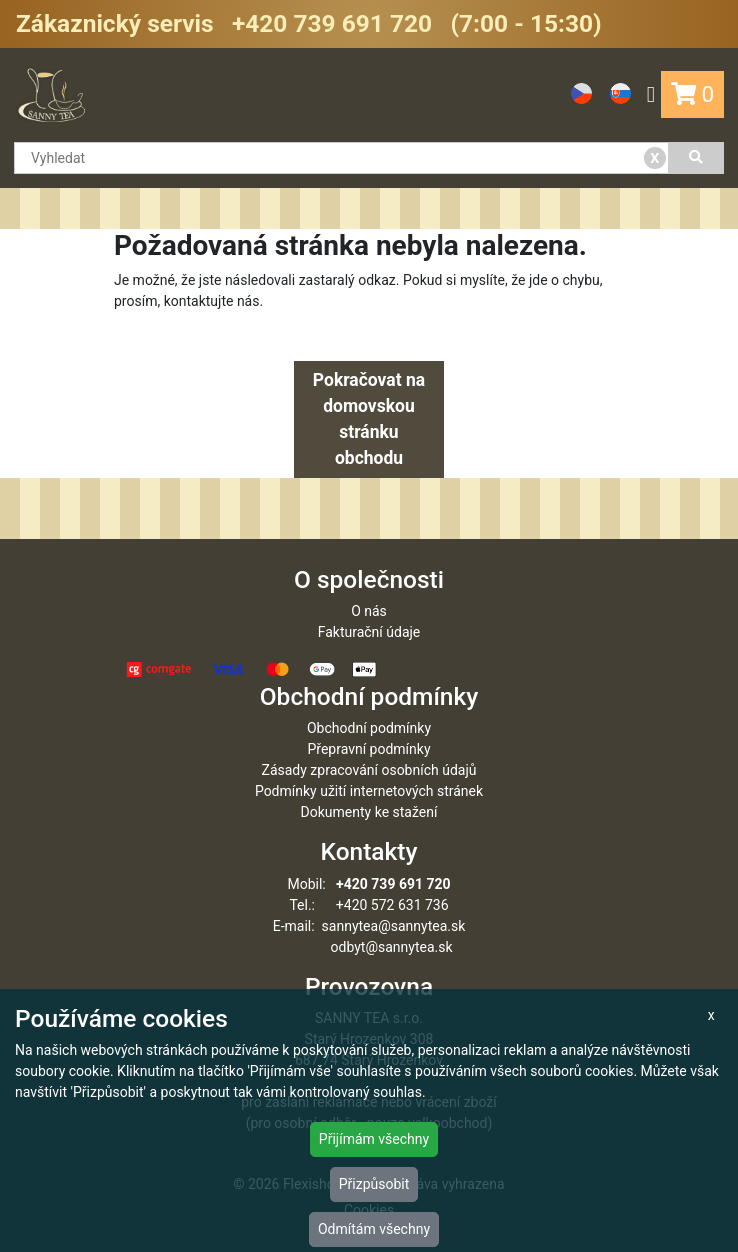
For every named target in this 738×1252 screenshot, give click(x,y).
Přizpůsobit (374, 1184)
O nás (369, 611)
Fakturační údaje (369, 632)
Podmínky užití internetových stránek (369, 791)
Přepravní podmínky (368, 749)
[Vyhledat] (696, 158)
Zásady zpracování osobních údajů (369, 770)
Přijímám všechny (374, 1139)
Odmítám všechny (374, 1229)
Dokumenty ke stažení (369, 812)
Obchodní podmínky (369, 728)
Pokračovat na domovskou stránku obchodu (369, 419)
